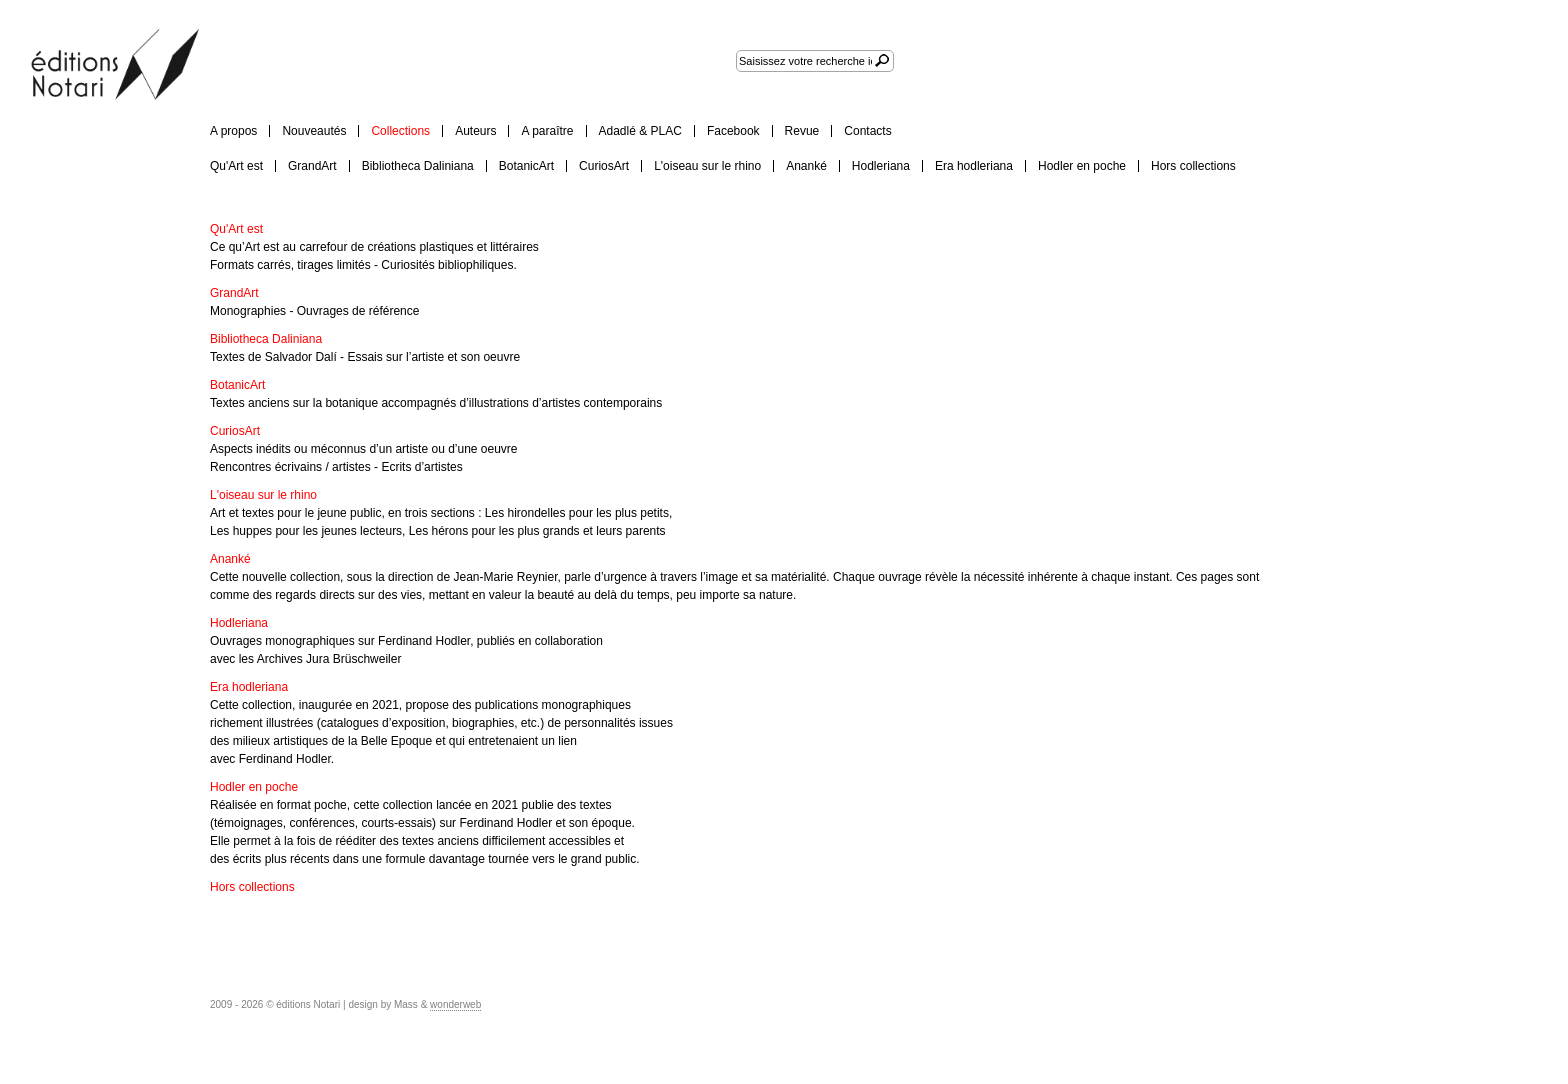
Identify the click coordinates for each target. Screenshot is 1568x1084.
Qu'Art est (236, 166)
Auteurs (475, 131)
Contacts (867, 131)
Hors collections (1193, 166)
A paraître (547, 131)
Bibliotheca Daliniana (418, 166)
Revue (802, 131)
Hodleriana (881, 166)
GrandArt (312, 166)
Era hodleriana (974, 166)
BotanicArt (526, 166)
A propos (233, 131)
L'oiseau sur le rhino (707, 166)
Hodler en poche (1082, 166)
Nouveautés (314, 131)
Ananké (806, 166)
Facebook (733, 131)
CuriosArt (604, 166)
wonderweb (455, 1004)
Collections (400, 131)
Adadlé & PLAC (640, 131)
